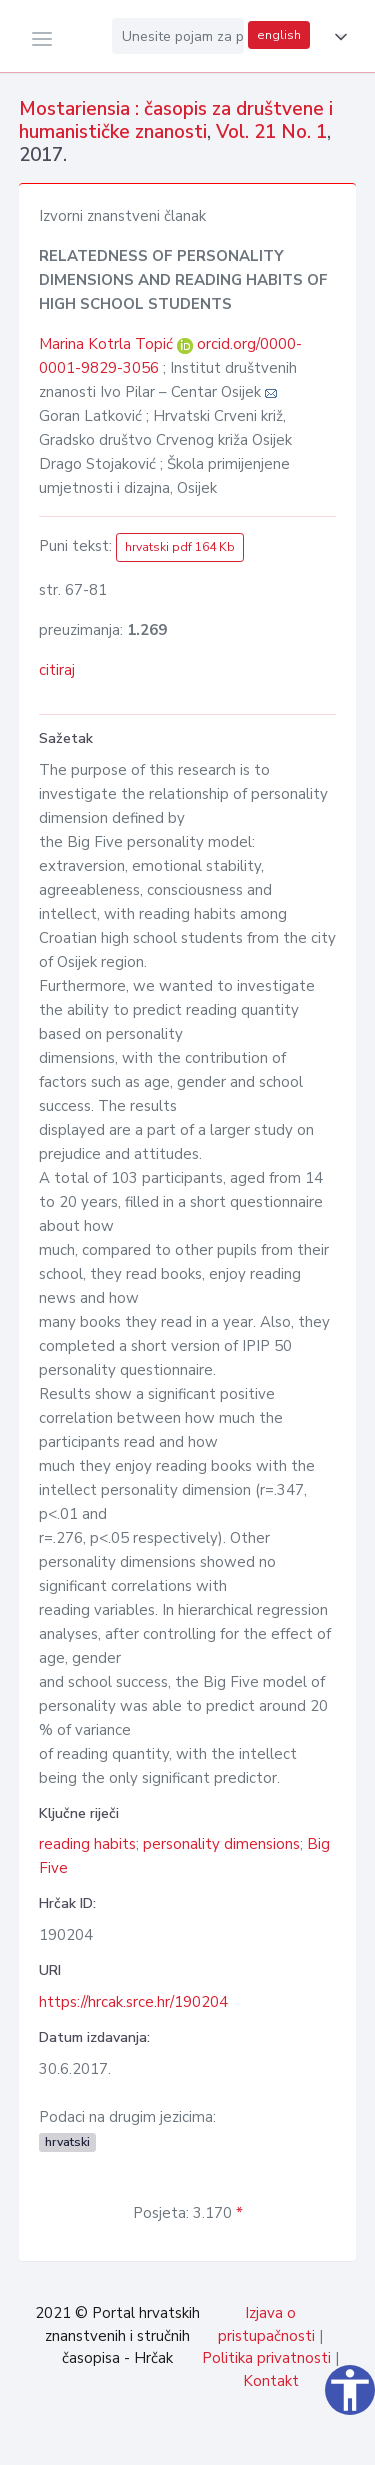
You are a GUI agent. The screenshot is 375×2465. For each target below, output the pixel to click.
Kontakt (271, 2381)
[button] (337, 37)
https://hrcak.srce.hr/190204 (133, 2002)
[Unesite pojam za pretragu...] (178, 36)
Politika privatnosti (266, 2358)
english (279, 35)
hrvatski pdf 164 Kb (180, 547)
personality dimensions (221, 1844)
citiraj (57, 670)
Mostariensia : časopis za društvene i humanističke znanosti (176, 120)
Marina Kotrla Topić (108, 344)
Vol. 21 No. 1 (271, 132)
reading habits (87, 1844)
